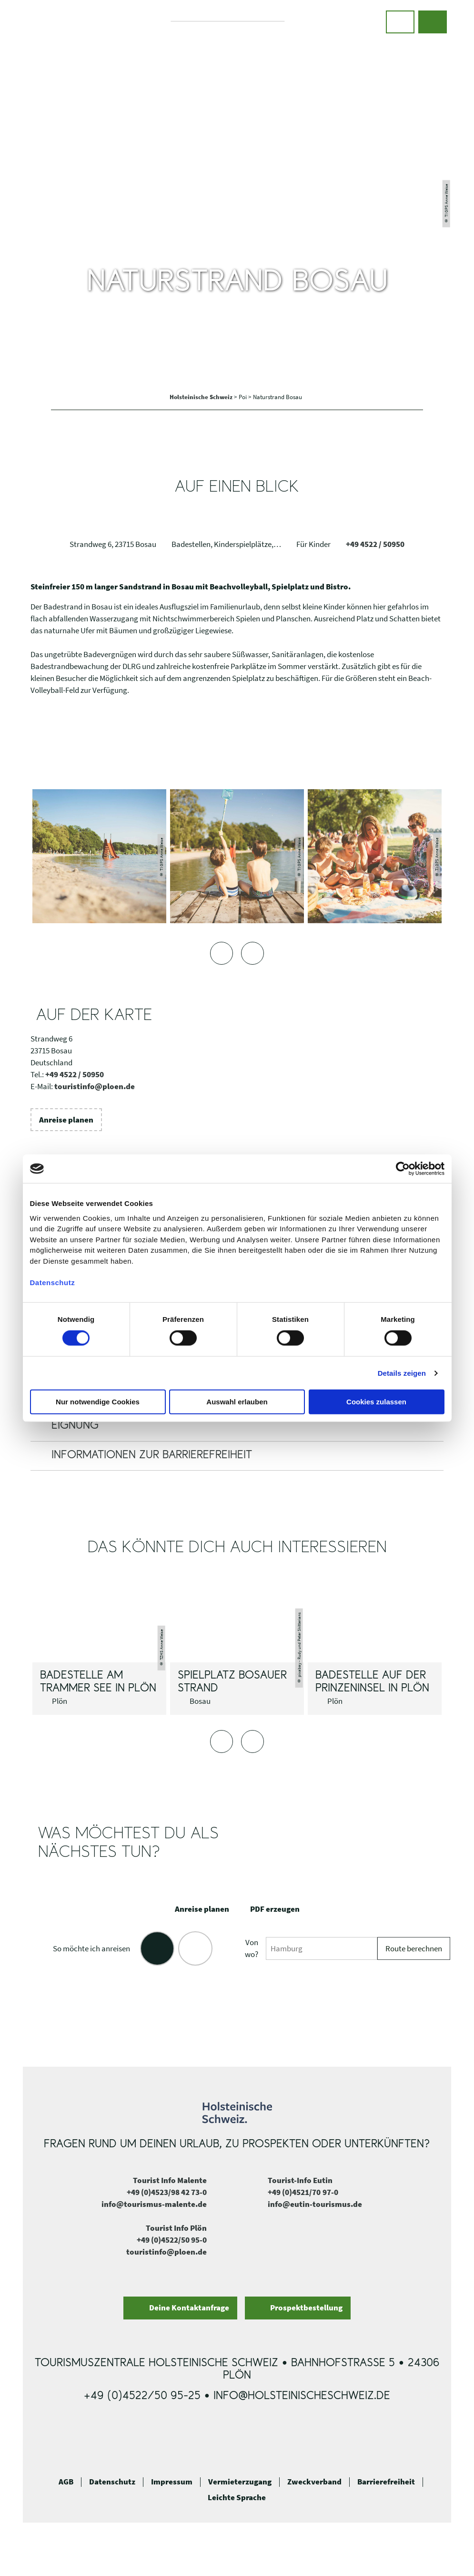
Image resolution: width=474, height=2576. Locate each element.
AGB (66, 2482)
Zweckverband (314, 2482)
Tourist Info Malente (170, 2180)
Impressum (171, 2482)
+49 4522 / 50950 (375, 544)
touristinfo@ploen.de (94, 1087)
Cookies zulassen (376, 1402)
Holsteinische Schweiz (202, 397)
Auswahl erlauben (236, 1402)
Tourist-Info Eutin (300, 2180)
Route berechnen (413, 1949)
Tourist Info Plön (176, 2228)
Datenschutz (112, 2482)
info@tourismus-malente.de (154, 2204)
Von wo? (251, 1948)
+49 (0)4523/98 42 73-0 (167, 2192)
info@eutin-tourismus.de (315, 2204)
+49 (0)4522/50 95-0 (172, 2240)
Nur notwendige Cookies (98, 1402)
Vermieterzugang (240, 2482)
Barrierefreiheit (386, 2482)
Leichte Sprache (237, 2498)
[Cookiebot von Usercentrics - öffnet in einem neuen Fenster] (402, 1169)
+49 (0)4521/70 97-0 (303, 2192)
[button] (400, 21)
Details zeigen (402, 1373)
